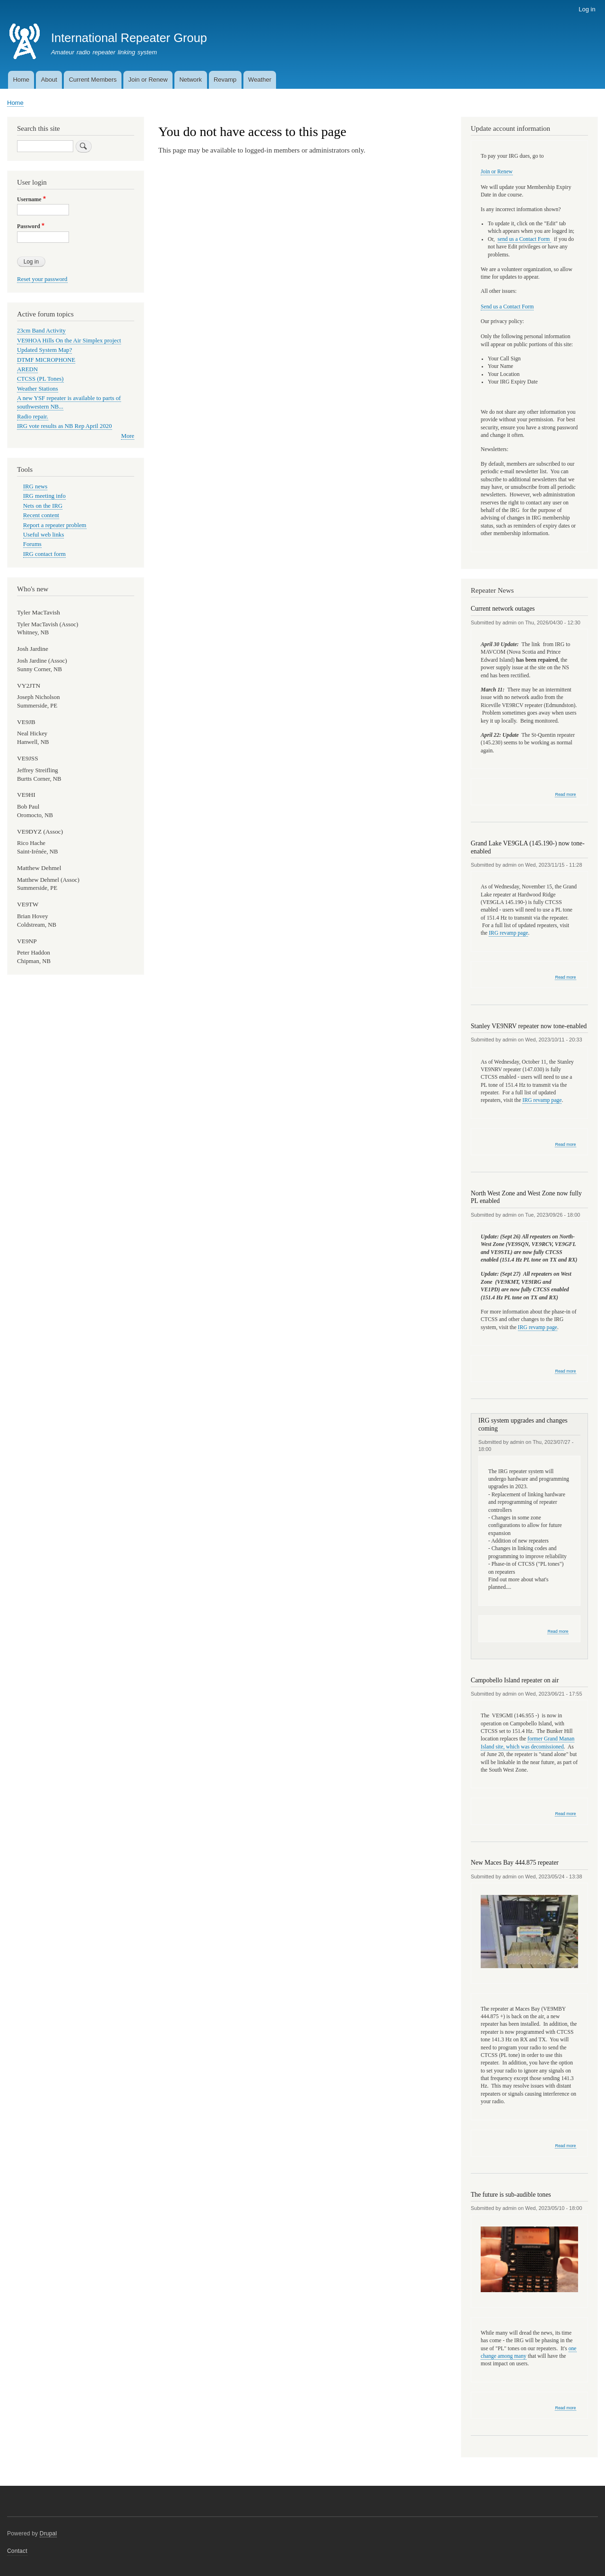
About (49, 79)
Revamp (225, 79)
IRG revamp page (508, 933)
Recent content (41, 515)
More (127, 436)
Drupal (48, 2533)
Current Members (93, 79)
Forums (32, 544)
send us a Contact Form (524, 239)
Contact (17, 2551)
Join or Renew (148, 79)
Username (29, 199)
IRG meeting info (44, 496)
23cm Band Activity (41, 330)
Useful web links (43, 534)
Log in (587, 9)
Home (21, 79)
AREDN (27, 369)
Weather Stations (37, 388)
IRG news (35, 486)
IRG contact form (44, 554)
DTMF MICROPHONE (46, 360)
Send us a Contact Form (507, 307)
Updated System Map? (44, 350)
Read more (565, 794)
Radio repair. (32, 416)
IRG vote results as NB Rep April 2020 (64, 426)
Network (190, 79)
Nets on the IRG (42, 506)
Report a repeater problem (54, 525)
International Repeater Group (129, 37)
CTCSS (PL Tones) (40, 378)
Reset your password (42, 279)
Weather (259, 79)
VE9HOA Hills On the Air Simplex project (69, 340)
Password (28, 226)
